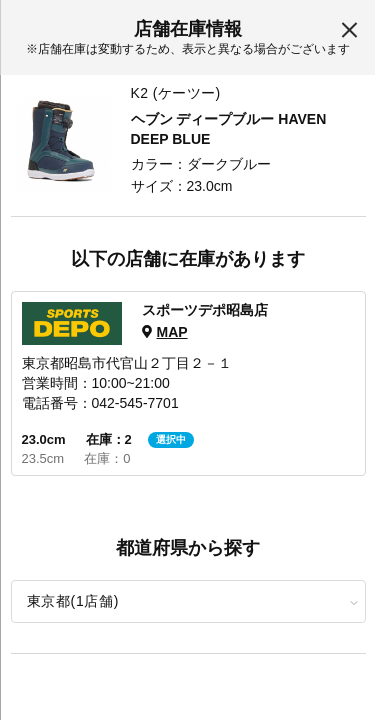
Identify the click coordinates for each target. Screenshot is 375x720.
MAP (171, 332)
